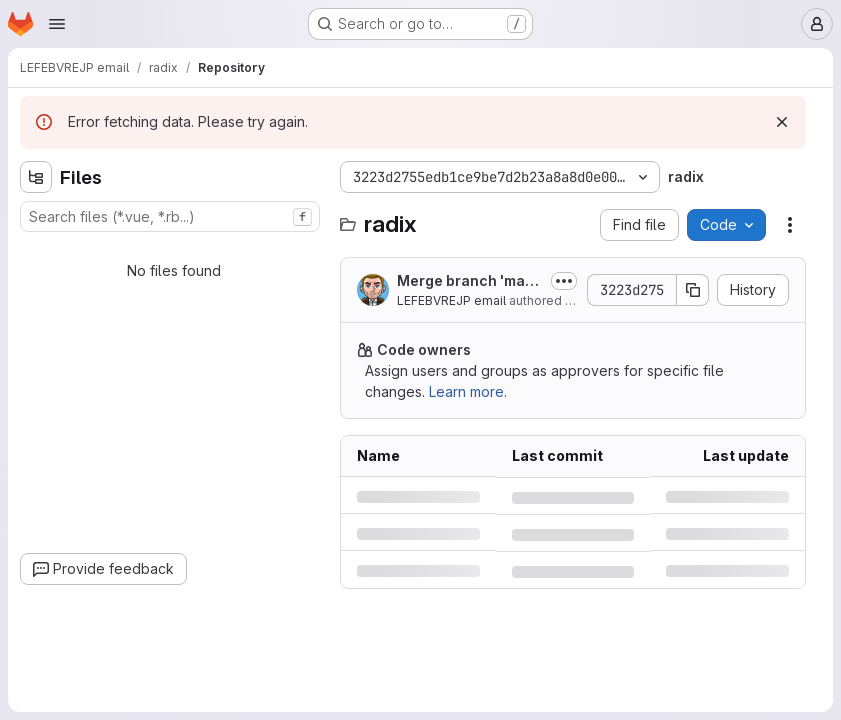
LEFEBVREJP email (451, 300)
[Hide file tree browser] (36, 177)
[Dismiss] (782, 122)
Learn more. (468, 391)
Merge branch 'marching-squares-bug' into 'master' (468, 281)
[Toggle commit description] (564, 281)
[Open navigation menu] (57, 24)
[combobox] (170, 216)
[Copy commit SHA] (693, 290)
